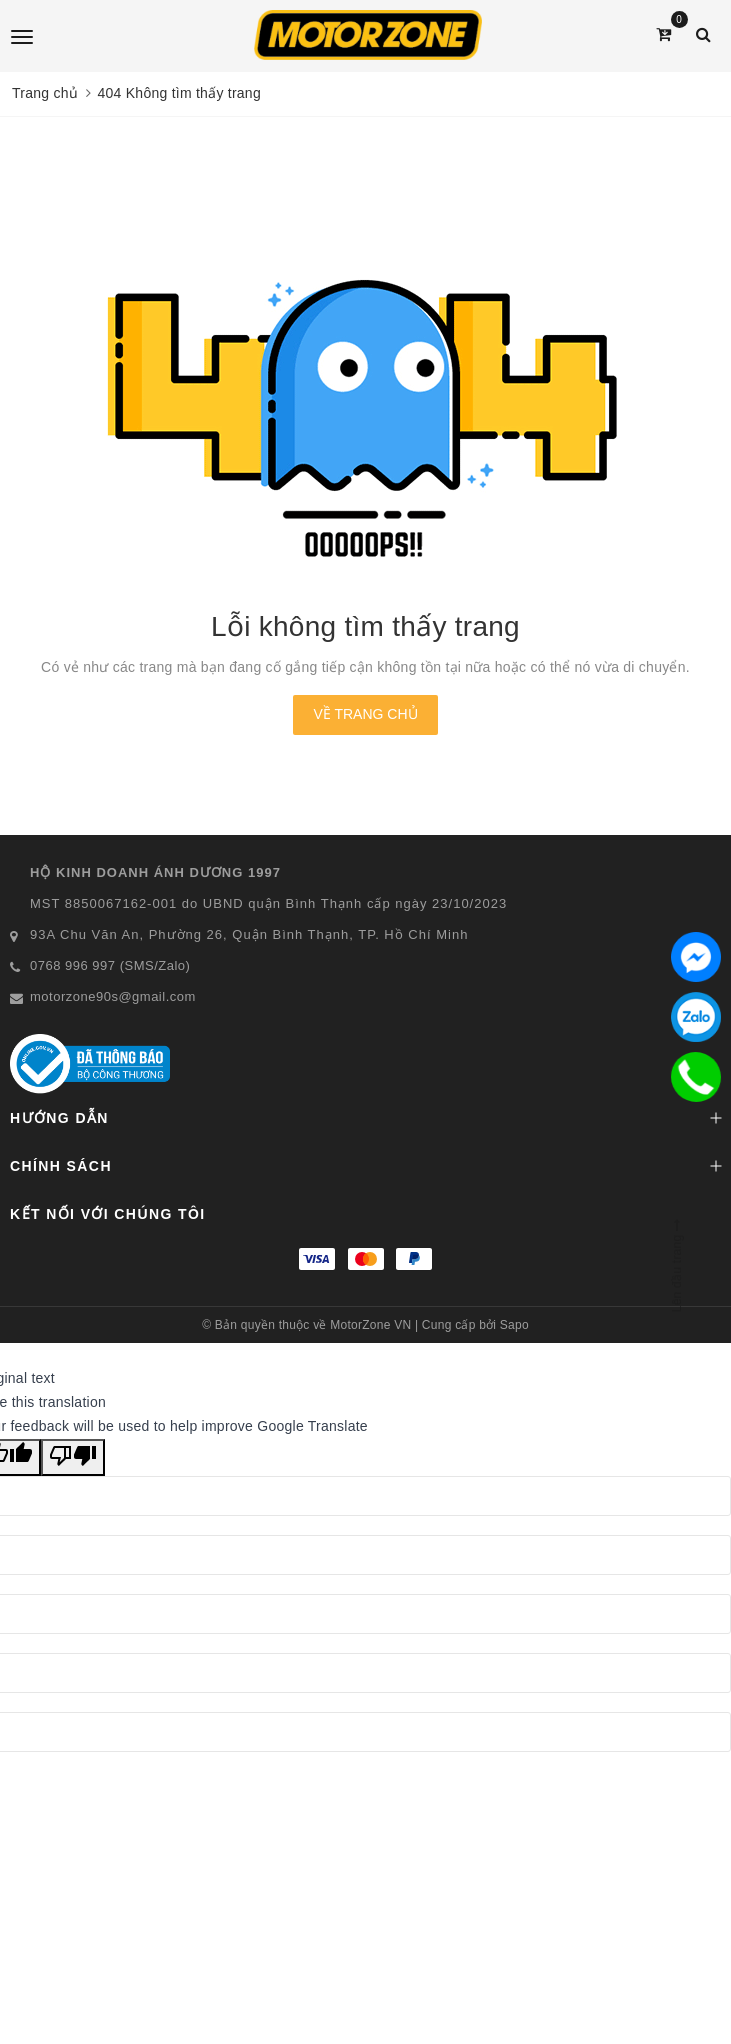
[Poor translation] (73, 1458)
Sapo (514, 1325)
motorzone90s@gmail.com (113, 996)
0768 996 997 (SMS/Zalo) (110, 965)
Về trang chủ (365, 714)
